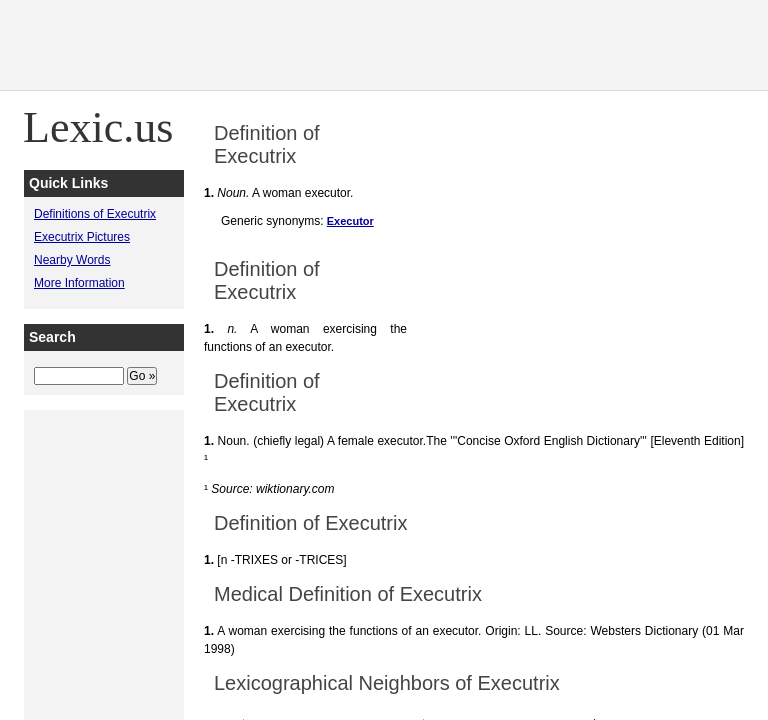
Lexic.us (98, 127)
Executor (350, 221)
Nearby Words (72, 260)
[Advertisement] (404, 45)
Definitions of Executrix (95, 214)
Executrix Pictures (82, 237)
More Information (79, 283)
